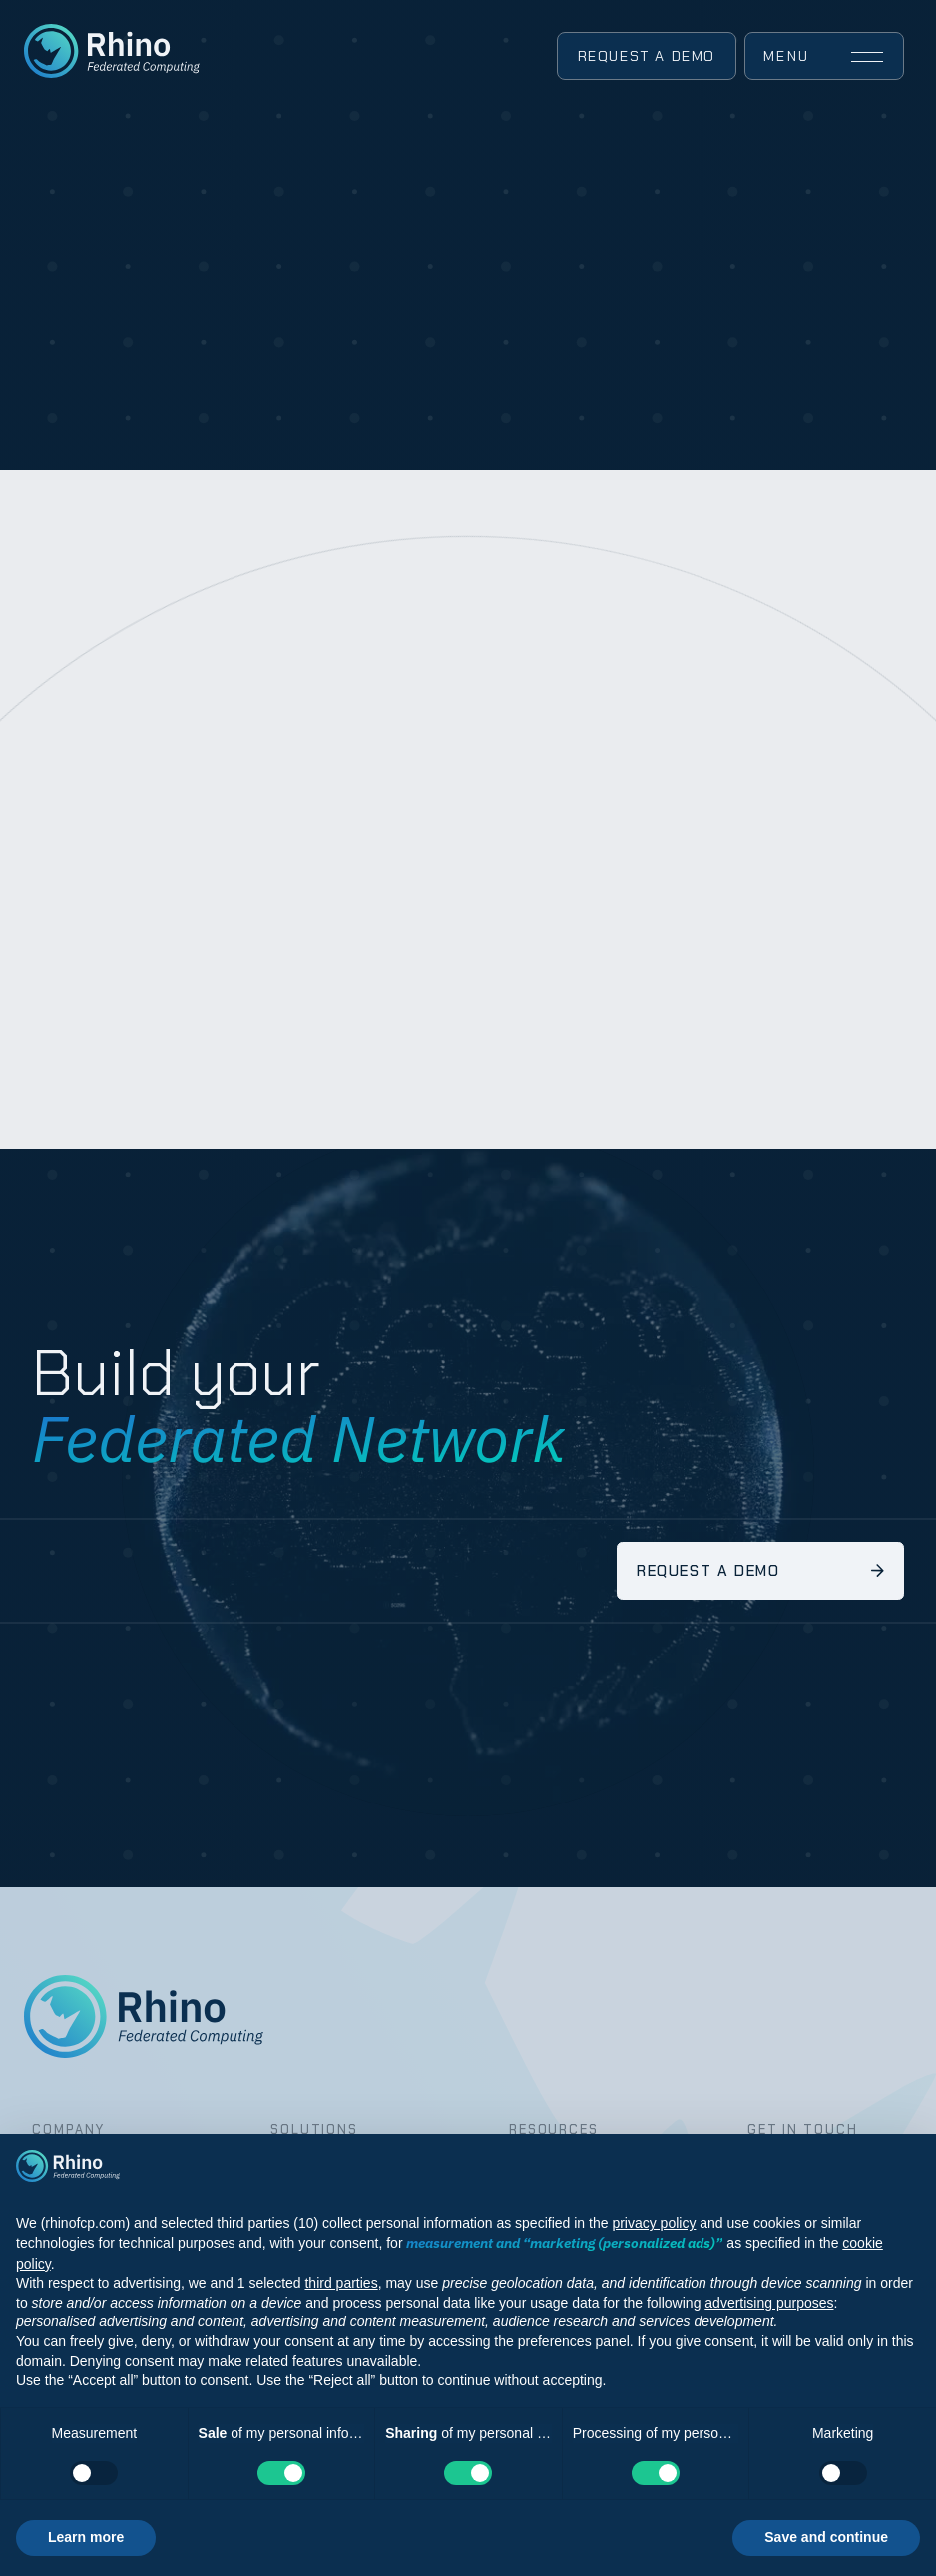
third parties (340, 2283)
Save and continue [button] (826, 2537)
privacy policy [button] (654, 2223)
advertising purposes (768, 2303)
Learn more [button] (86, 2537)
